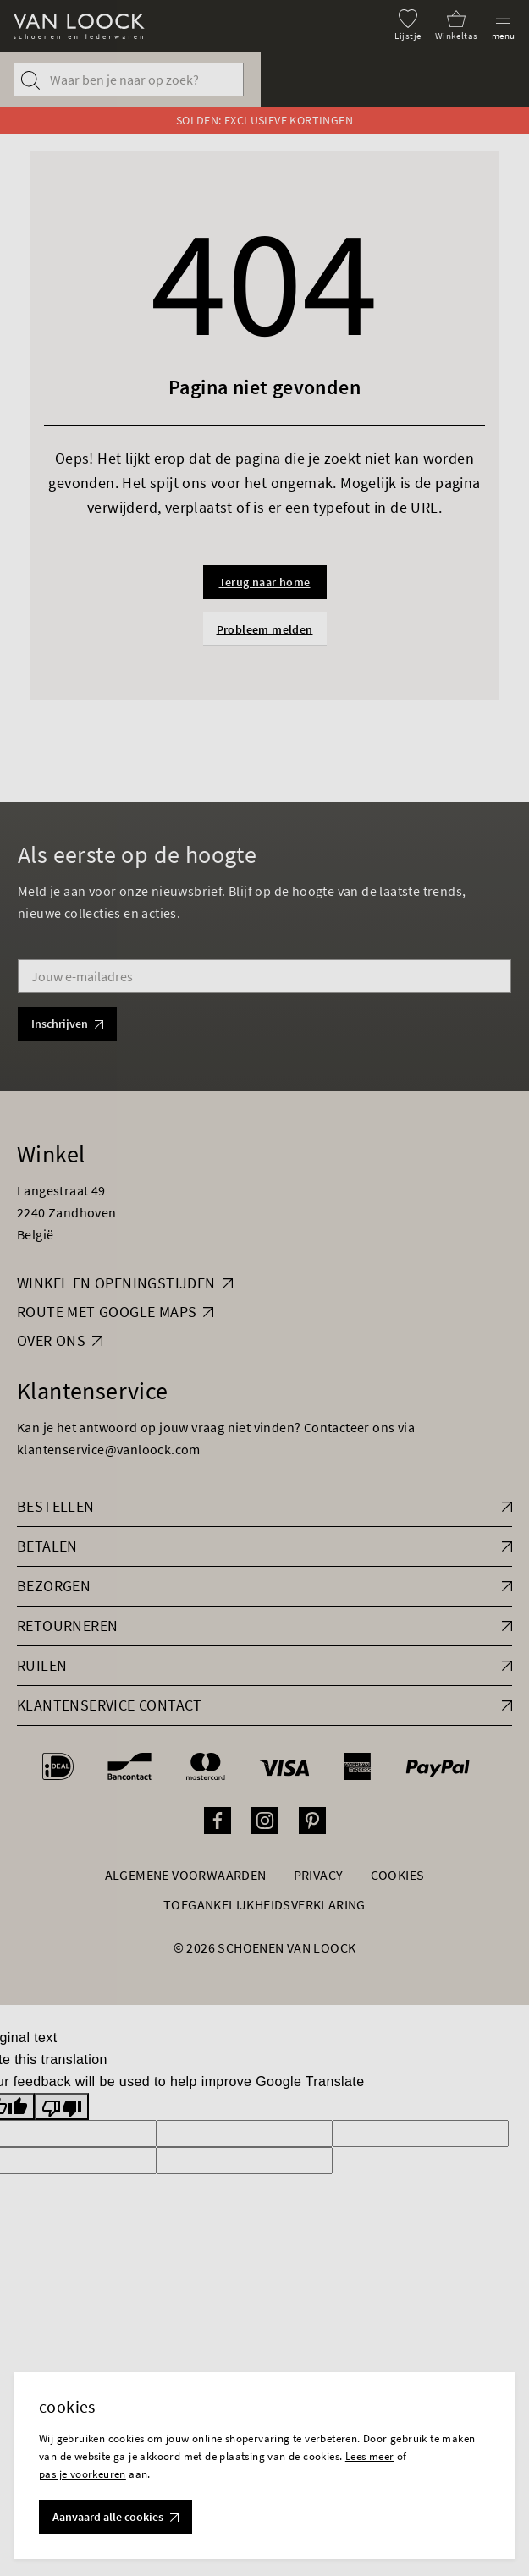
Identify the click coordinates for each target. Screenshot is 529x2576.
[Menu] (503, 25)
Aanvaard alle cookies (115, 2516)
